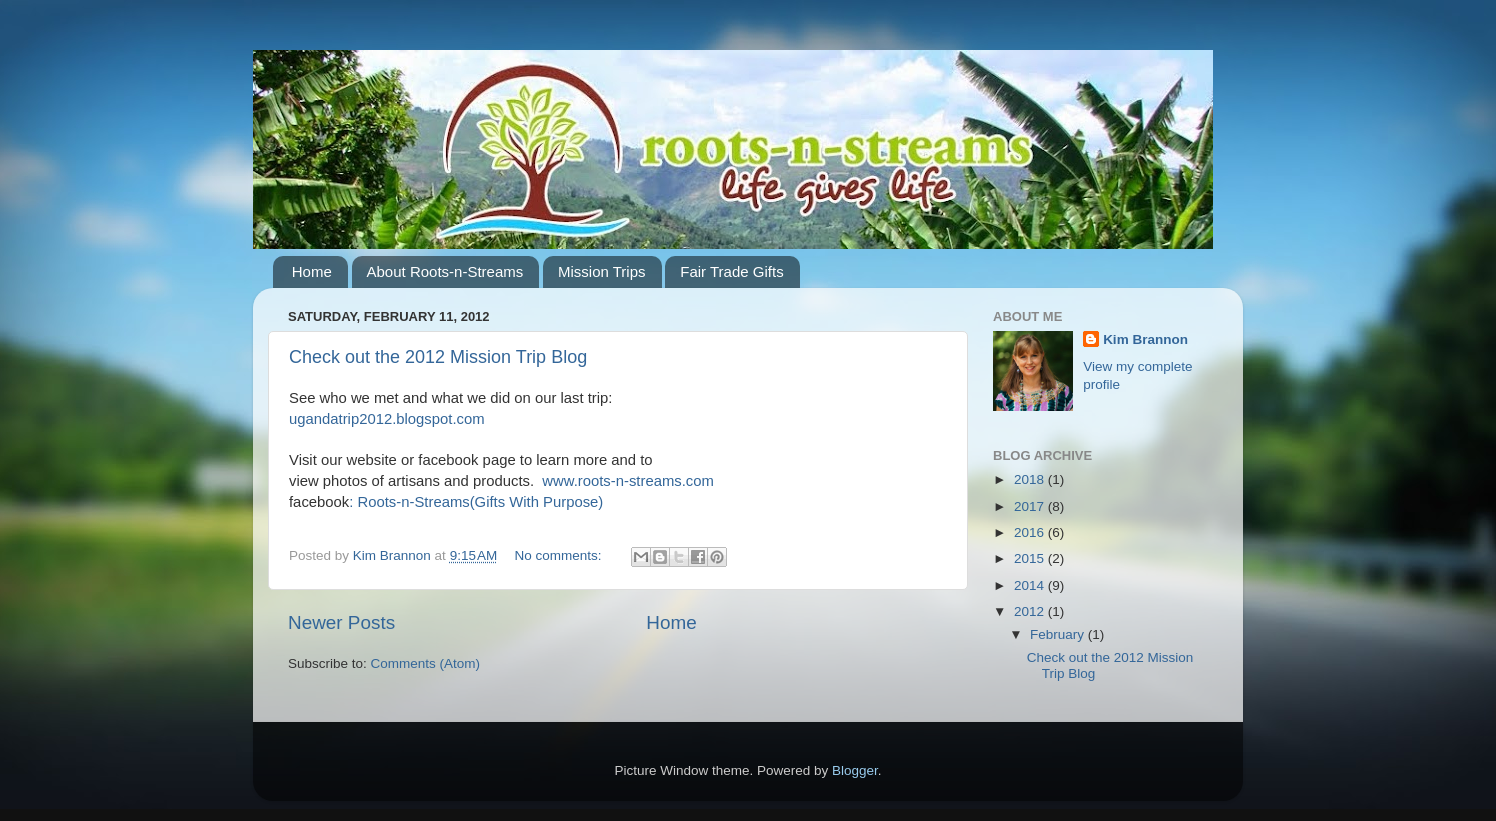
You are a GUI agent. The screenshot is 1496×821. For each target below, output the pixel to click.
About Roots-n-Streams (445, 271)
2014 (1031, 585)
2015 (1031, 558)
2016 (1031, 532)
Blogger (855, 770)
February (1059, 634)
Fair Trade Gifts (731, 271)
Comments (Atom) (426, 663)
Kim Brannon (1145, 339)
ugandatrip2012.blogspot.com (387, 419)
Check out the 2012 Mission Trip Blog (438, 357)
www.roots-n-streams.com (628, 481)
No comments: (560, 555)
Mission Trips (602, 271)
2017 (1031, 506)
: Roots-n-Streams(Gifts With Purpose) (476, 502)
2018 (1031, 479)
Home (312, 271)
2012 (1031, 611)
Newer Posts (341, 622)
